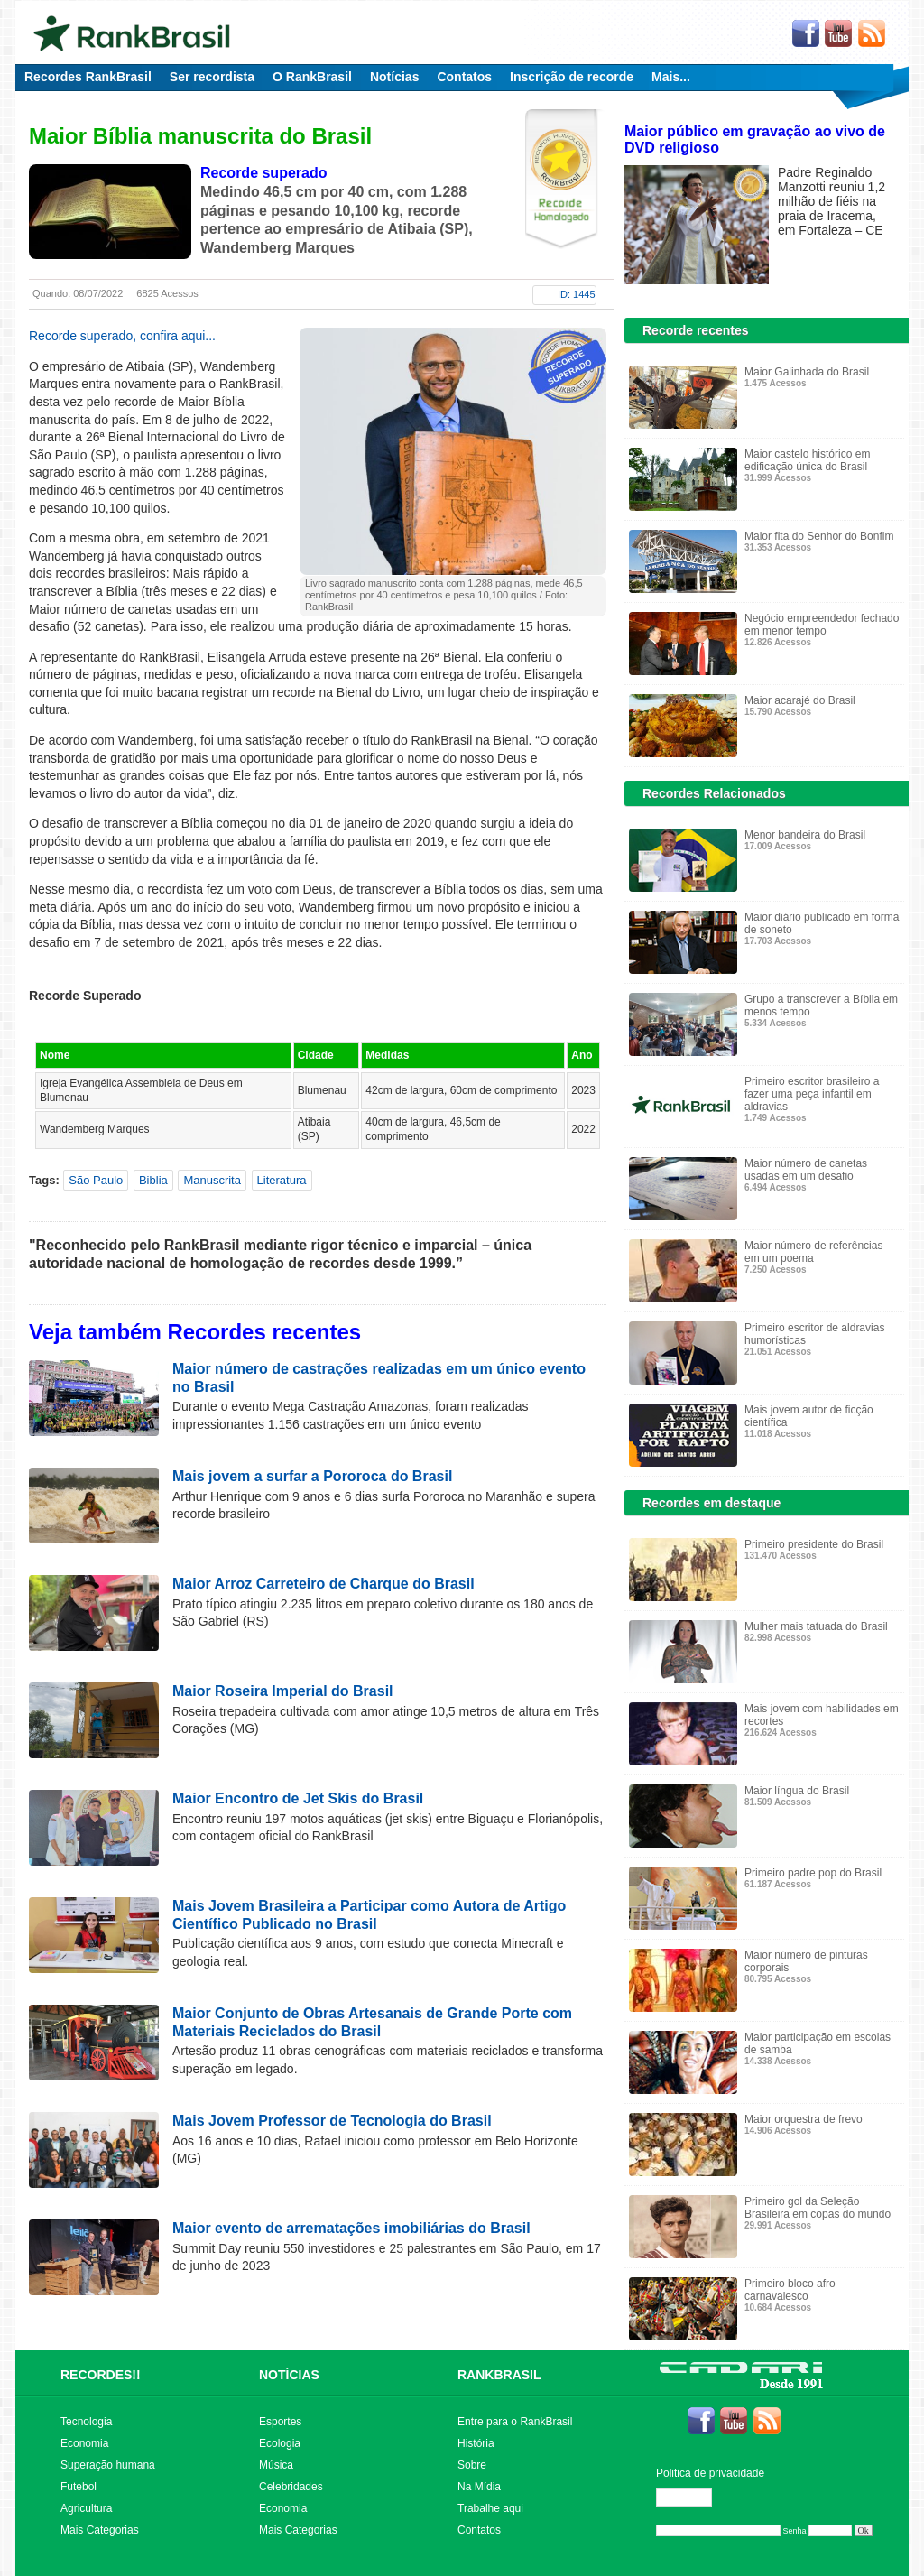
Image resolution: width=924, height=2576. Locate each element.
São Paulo (96, 1180)
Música (276, 2465)
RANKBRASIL (499, 2375)
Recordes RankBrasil (88, 76)
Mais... (670, 76)
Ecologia (279, 2443)
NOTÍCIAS (289, 2375)
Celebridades (291, 2486)
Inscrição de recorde (571, 76)
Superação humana (107, 2465)
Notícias (394, 76)
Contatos (464, 76)
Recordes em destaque (711, 1503)
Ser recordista (212, 76)
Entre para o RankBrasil (514, 2421)
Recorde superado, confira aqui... (122, 336)
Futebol (78, 2486)
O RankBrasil (312, 76)
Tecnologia (86, 2421)
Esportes (280, 2421)
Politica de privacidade (710, 2473)
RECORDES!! (100, 2375)
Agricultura (86, 2508)
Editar (692, 2497)
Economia (84, 2443)
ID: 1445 (577, 294)
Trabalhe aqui (490, 2508)
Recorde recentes (695, 330)
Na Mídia (479, 2486)
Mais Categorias (99, 2530)
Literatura (282, 1180)
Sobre (471, 2465)
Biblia (153, 1180)
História (475, 2443)
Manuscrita (212, 1180)
